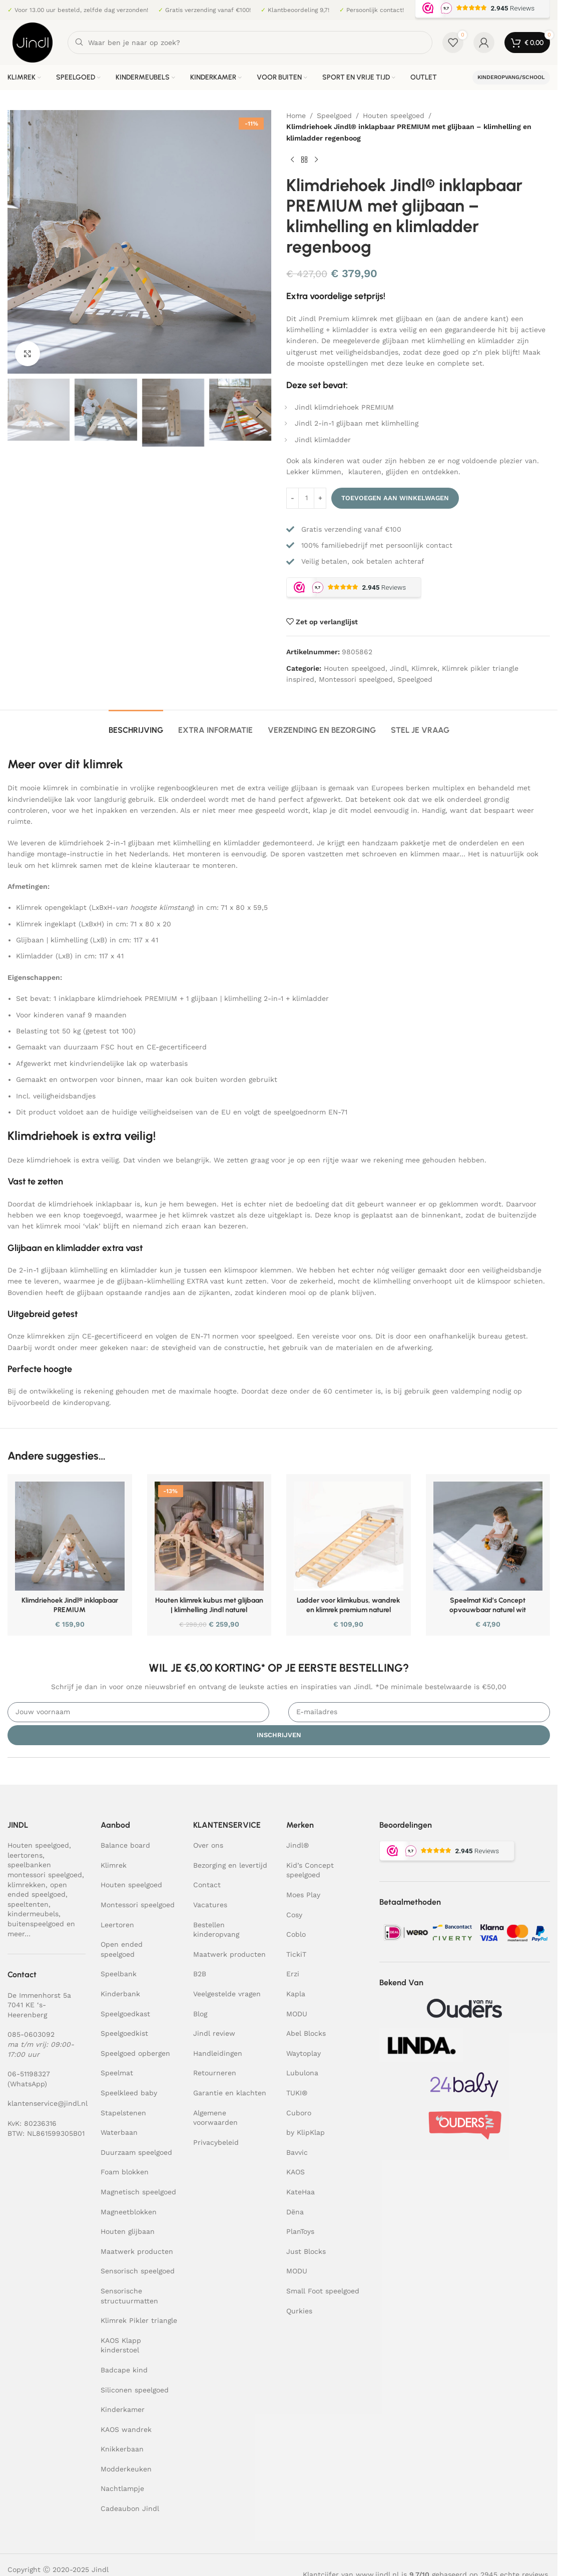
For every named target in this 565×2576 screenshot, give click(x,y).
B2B (199, 1974)
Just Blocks (306, 2251)
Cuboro (298, 2113)
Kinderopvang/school (511, 77)
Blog (200, 2014)
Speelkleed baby (129, 2093)
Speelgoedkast (125, 2014)
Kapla (295, 1994)
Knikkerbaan (122, 2449)
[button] (20, 412)
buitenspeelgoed (36, 1924)
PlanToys (300, 2231)
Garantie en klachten (229, 2093)
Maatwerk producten (137, 2251)
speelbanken (29, 1865)
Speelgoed (334, 116)
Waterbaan (119, 2132)
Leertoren (117, 1925)
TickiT (296, 1954)
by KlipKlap (305, 2132)
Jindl (398, 668)
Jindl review (214, 2033)
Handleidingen (217, 2053)
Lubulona (302, 2073)
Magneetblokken (129, 2212)
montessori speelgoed (45, 1875)
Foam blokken (125, 2172)
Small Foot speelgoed (322, 2291)
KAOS (295, 2172)
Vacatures (210, 1905)
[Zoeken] (250, 42)
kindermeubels (33, 1914)
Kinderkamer (123, 2409)
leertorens (25, 1855)
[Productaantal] (306, 498)
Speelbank (119, 1974)
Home (296, 116)
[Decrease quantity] (292, 498)
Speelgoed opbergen (135, 2053)
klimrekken (27, 1885)
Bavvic (297, 2152)
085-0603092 (31, 2034)
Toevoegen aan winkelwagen (395, 498)
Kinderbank (120, 1994)
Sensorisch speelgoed (138, 2271)
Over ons (208, 1845)
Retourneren (214, 2073)
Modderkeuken (126, 2469)
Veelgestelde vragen (227, 1994)
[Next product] (316, 160)
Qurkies (299, 2311)
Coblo (296, 1934)
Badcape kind (124, 2370)
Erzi (292, 1974)
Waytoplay (303, 2053)
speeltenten (28, 1904)
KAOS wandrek (126, 2429)
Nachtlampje (122, 2488)
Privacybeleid (216, 2142)
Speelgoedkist (124, 2033)
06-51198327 (29, 2074)
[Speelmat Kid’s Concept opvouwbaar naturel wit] (488, 1536)
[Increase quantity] (320, 498)
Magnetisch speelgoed (138, 2192)
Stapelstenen (123, 2113)
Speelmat (117, 2073)
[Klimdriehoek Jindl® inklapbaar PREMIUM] (70, 1536)
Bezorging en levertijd (230, 1865)
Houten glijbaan (128, 2231)
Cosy (294, 1915)
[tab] (136, 725)
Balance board (125, 1845)
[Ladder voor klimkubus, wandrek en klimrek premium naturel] (348, 1536)
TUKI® (296, 2093)
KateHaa (300, 2192)
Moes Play (303, 1895)
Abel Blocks (306, 2033)
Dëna (295, 2212)
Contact (207, 1885)
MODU (296, 2014)
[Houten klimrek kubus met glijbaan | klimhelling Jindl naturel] (209, 1536)
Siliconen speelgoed (135, 2390)
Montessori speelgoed (356, 679)
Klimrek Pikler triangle (139, 2320)
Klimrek (424, 668)
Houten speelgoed (393, 116)
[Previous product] (292, 160)
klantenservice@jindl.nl (48, 2103)
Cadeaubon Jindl (130, 2508)
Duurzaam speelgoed (136, 2152)
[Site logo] (33, 42)
